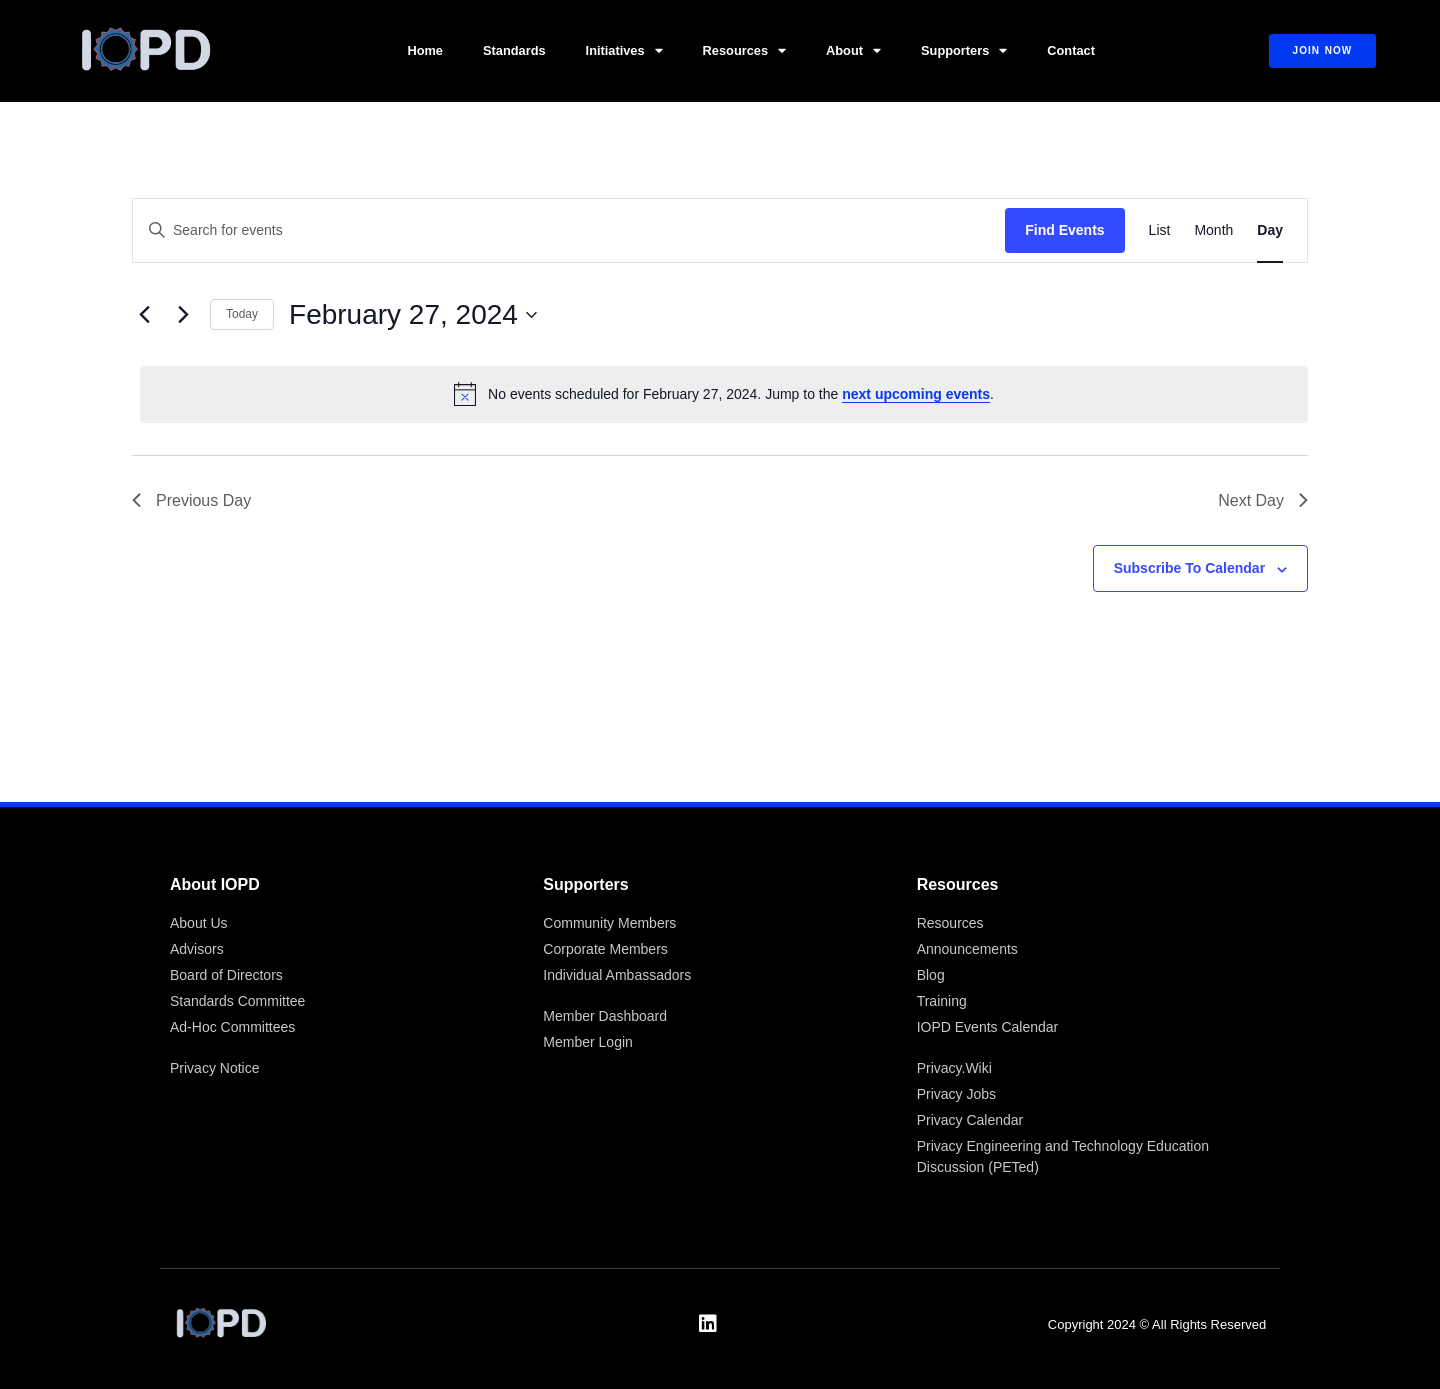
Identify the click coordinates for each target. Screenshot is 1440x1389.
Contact (1071, 50)
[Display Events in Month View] (1213, 230)
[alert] (724, 394)
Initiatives (624, 51)
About (853, 51)
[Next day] (183, 315)
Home (425, 50)
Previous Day (191, 500)
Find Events (1064, 230)
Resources (744, 51)
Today (242, 314)
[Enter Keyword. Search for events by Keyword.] (569, 230)
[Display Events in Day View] (1270, 230)
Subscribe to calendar (1189, 568)
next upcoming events (916, 394)
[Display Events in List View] (1160, 230)
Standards (514, 50)
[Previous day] (144, 315)
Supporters (964, 51)
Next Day (1263, 500)
